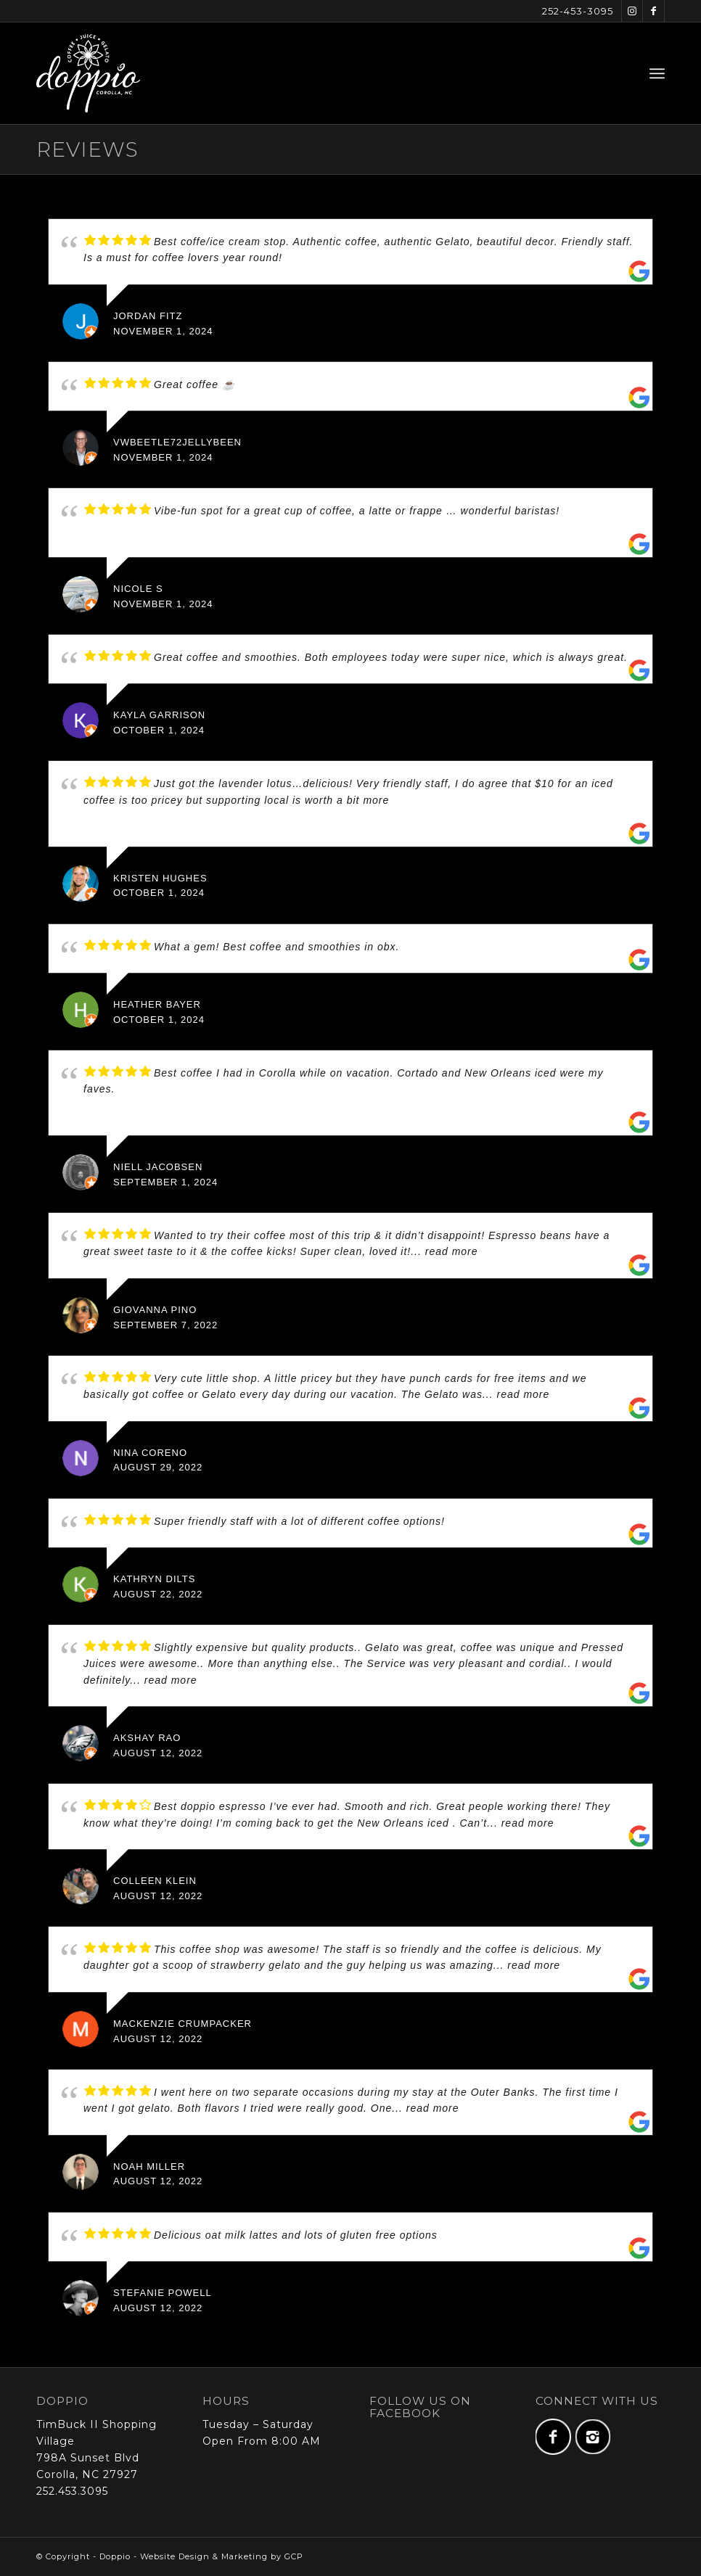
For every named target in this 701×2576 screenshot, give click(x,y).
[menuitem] (657, 73)
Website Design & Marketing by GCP (221, 2556)
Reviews (87, 149)
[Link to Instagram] (632, 11)
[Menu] (657, 73)
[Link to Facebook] (653, 11)
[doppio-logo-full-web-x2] (88, 73)
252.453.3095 (72, 2491)
